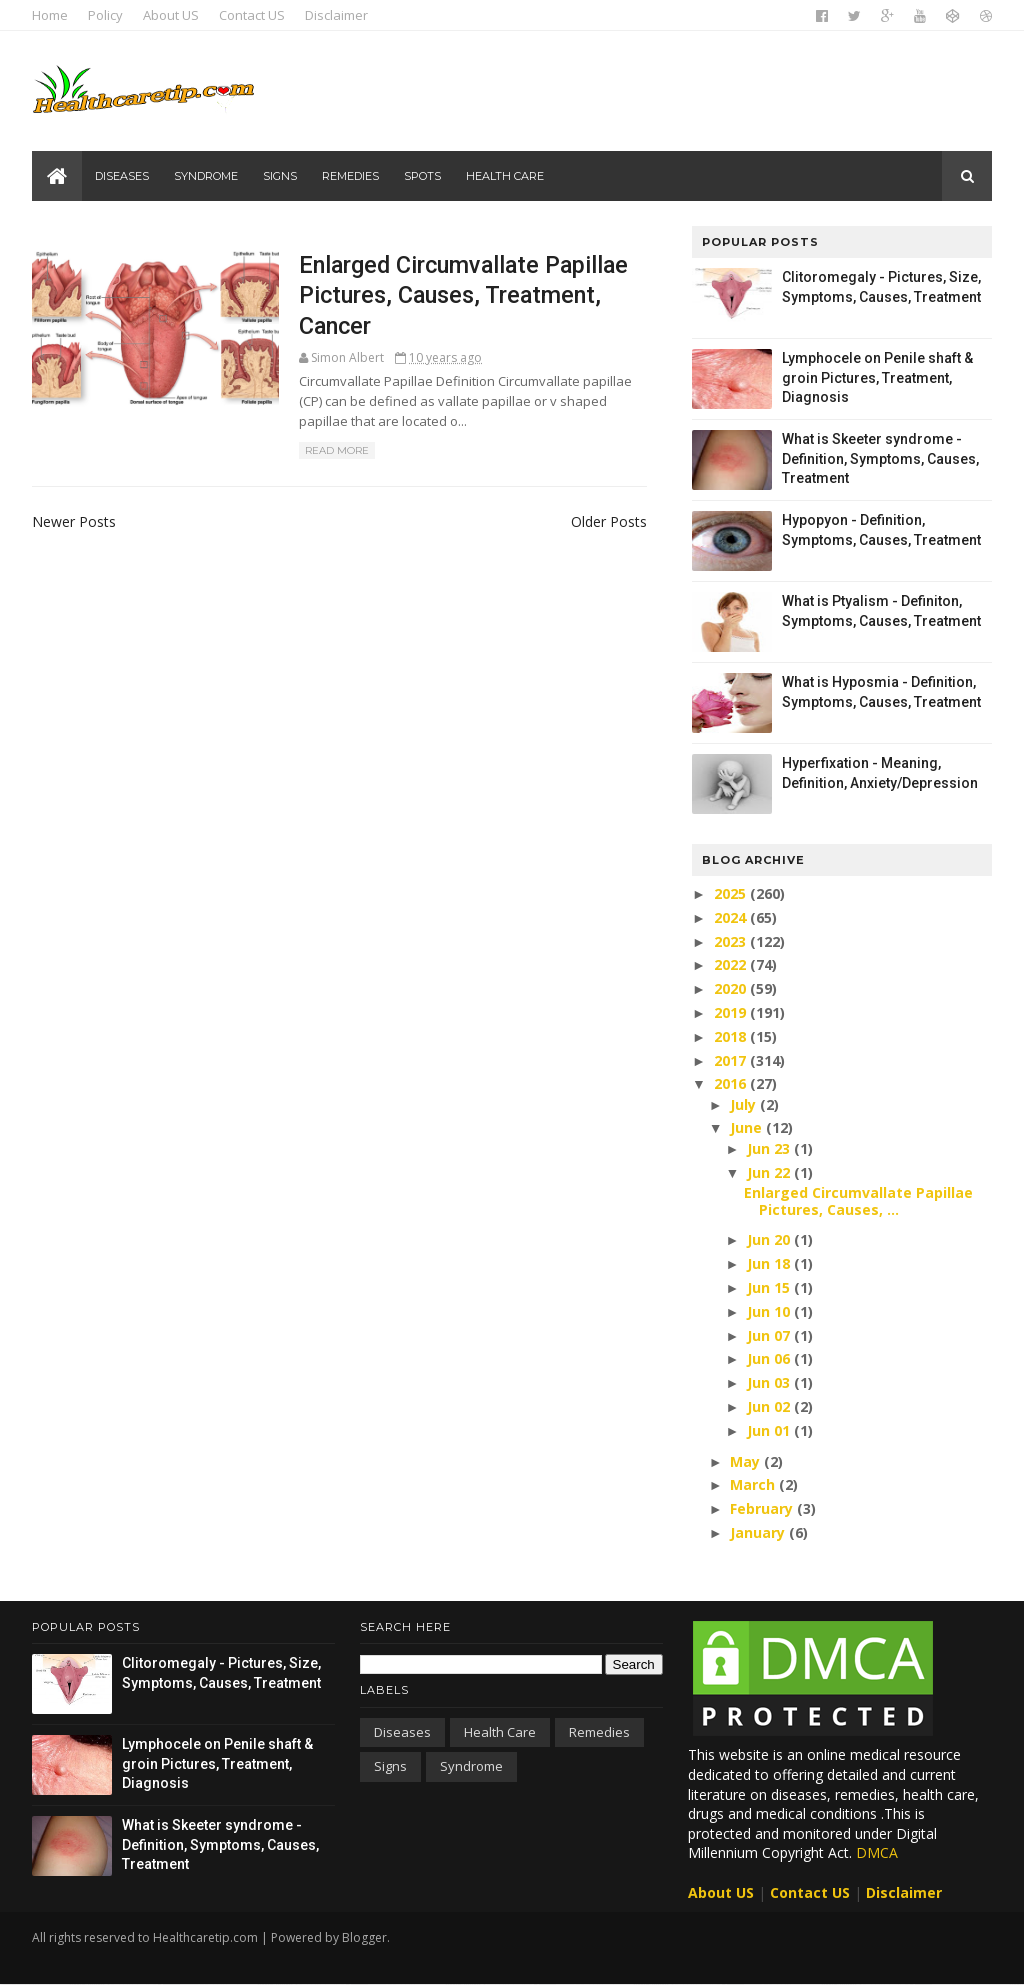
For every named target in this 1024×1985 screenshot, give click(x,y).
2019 (732, 1012)
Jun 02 (770, 1406)
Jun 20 (770, 1239)
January (759, 1532)
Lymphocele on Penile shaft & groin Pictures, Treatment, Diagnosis (877, 377)
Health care (505, 176)
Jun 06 (770, 1358)
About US (171, 15)
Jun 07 (770, 1335)
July (745, 1104)
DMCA (877, 1852)
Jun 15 (770, 1287)
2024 (732, 917)
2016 (732, 1083)
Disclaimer (336, 15)
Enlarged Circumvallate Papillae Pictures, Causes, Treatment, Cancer (463, 295)
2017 (732, 1060)
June (748, 1127)
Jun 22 (770, 1172)
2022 (732, 964)
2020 (732, 988)
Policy (105, 15)
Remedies (350, 176)
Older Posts (609, 521)
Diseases (122, 176)
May (747, 1461)
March (754, 1484)
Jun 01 (770, 1430)
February (763, 1508)
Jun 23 (770, 1148)
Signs (280, 176)
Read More (337, 450)
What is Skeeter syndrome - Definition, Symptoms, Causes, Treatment (880, 458)
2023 (732, 941)
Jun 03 (770, 1382)
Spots (422, 176)
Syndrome (206, 176)
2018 (732, 1036)
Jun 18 (770, 1263)
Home (50, 15)
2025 (732, 893)
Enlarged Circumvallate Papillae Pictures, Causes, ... (858, 1201)
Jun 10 (770, 1311)
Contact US (252, 15)
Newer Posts (74, 521)
